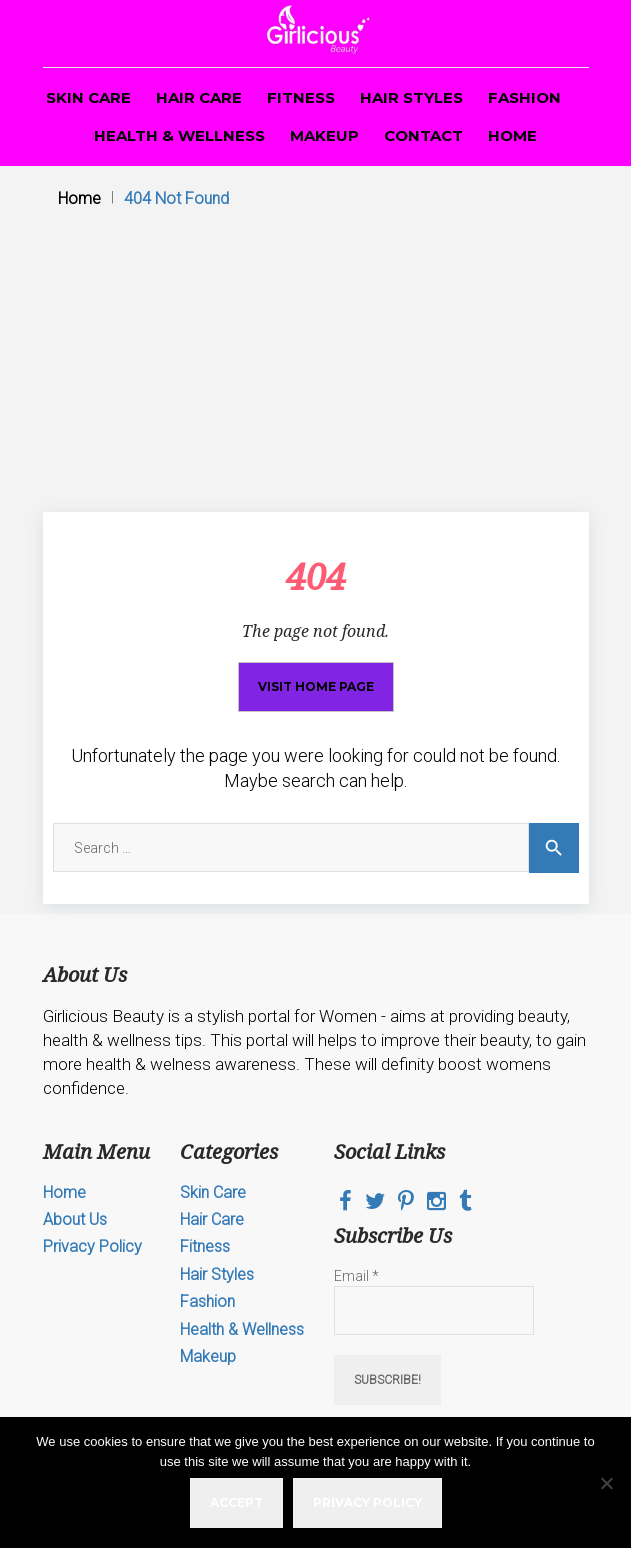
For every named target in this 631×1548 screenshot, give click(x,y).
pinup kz (163, 0)
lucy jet (355, 0)
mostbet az (85, 0)
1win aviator (275, 0)
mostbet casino (302, 0)
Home (512, 135)
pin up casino (209, 0)
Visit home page (316, 686)
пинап (33, 0)
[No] (606, 1483)
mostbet (169, 0)
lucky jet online (345, 0)
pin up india (156, 0)
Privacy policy (367, 1502)
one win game (200, 0)
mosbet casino (115, 0)
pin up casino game (96, 0)
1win (1, 0)
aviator (65, 0)
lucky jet (283, 0)
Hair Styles (411, 97)
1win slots (27, 0)
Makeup (324, 135)
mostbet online (220, 0)
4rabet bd (130, 0)
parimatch (59, 0)
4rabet (374, 0)
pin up (269, 0)
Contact (423, 135)
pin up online (237, 0)
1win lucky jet (321, 0)
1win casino (52, 0)
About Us (75, 1219)
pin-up (46, 0)
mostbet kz (253, 0)
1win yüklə (368, 0)
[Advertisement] (316, 362)
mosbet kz (40, 0)
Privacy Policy (92, 1246)
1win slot (245, 0)
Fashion (524, 97)
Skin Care (88, 97)
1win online (312, 0)
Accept (236, 1502)
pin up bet (106, 0)
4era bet (137, 0)
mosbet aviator (17, 0)
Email (356, 1276)
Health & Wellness (179, 135)
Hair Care (199, 97)
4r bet (73, 0)
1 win (4, 0)
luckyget (177, 0)
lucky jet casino (146, 0)
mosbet (9, 0)
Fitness (301, 97)
